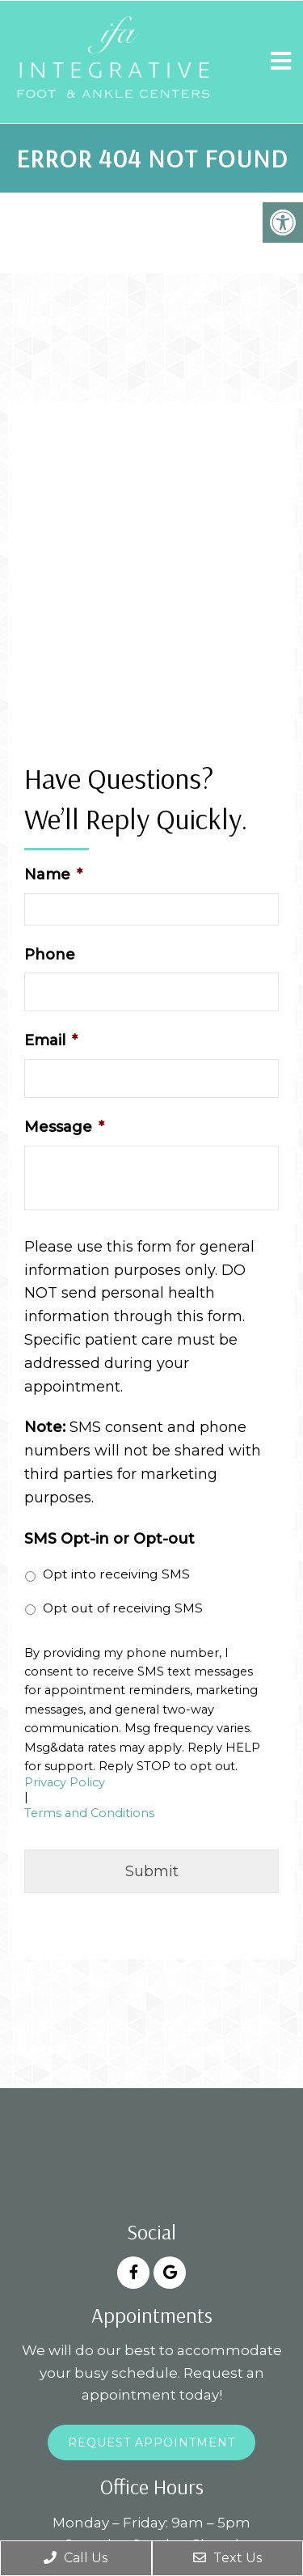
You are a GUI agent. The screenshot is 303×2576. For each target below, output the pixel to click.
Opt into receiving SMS (116, 1574)
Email (51, 1040)
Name (53, 874)
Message (64, 1127)
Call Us (75, 2557)
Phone (49, 955)
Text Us (227, 2557)
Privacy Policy (64, 1783)
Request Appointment (151, 2442)
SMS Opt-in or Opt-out (109, 1539)
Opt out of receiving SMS (123, 1608)
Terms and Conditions (89, 1813)
